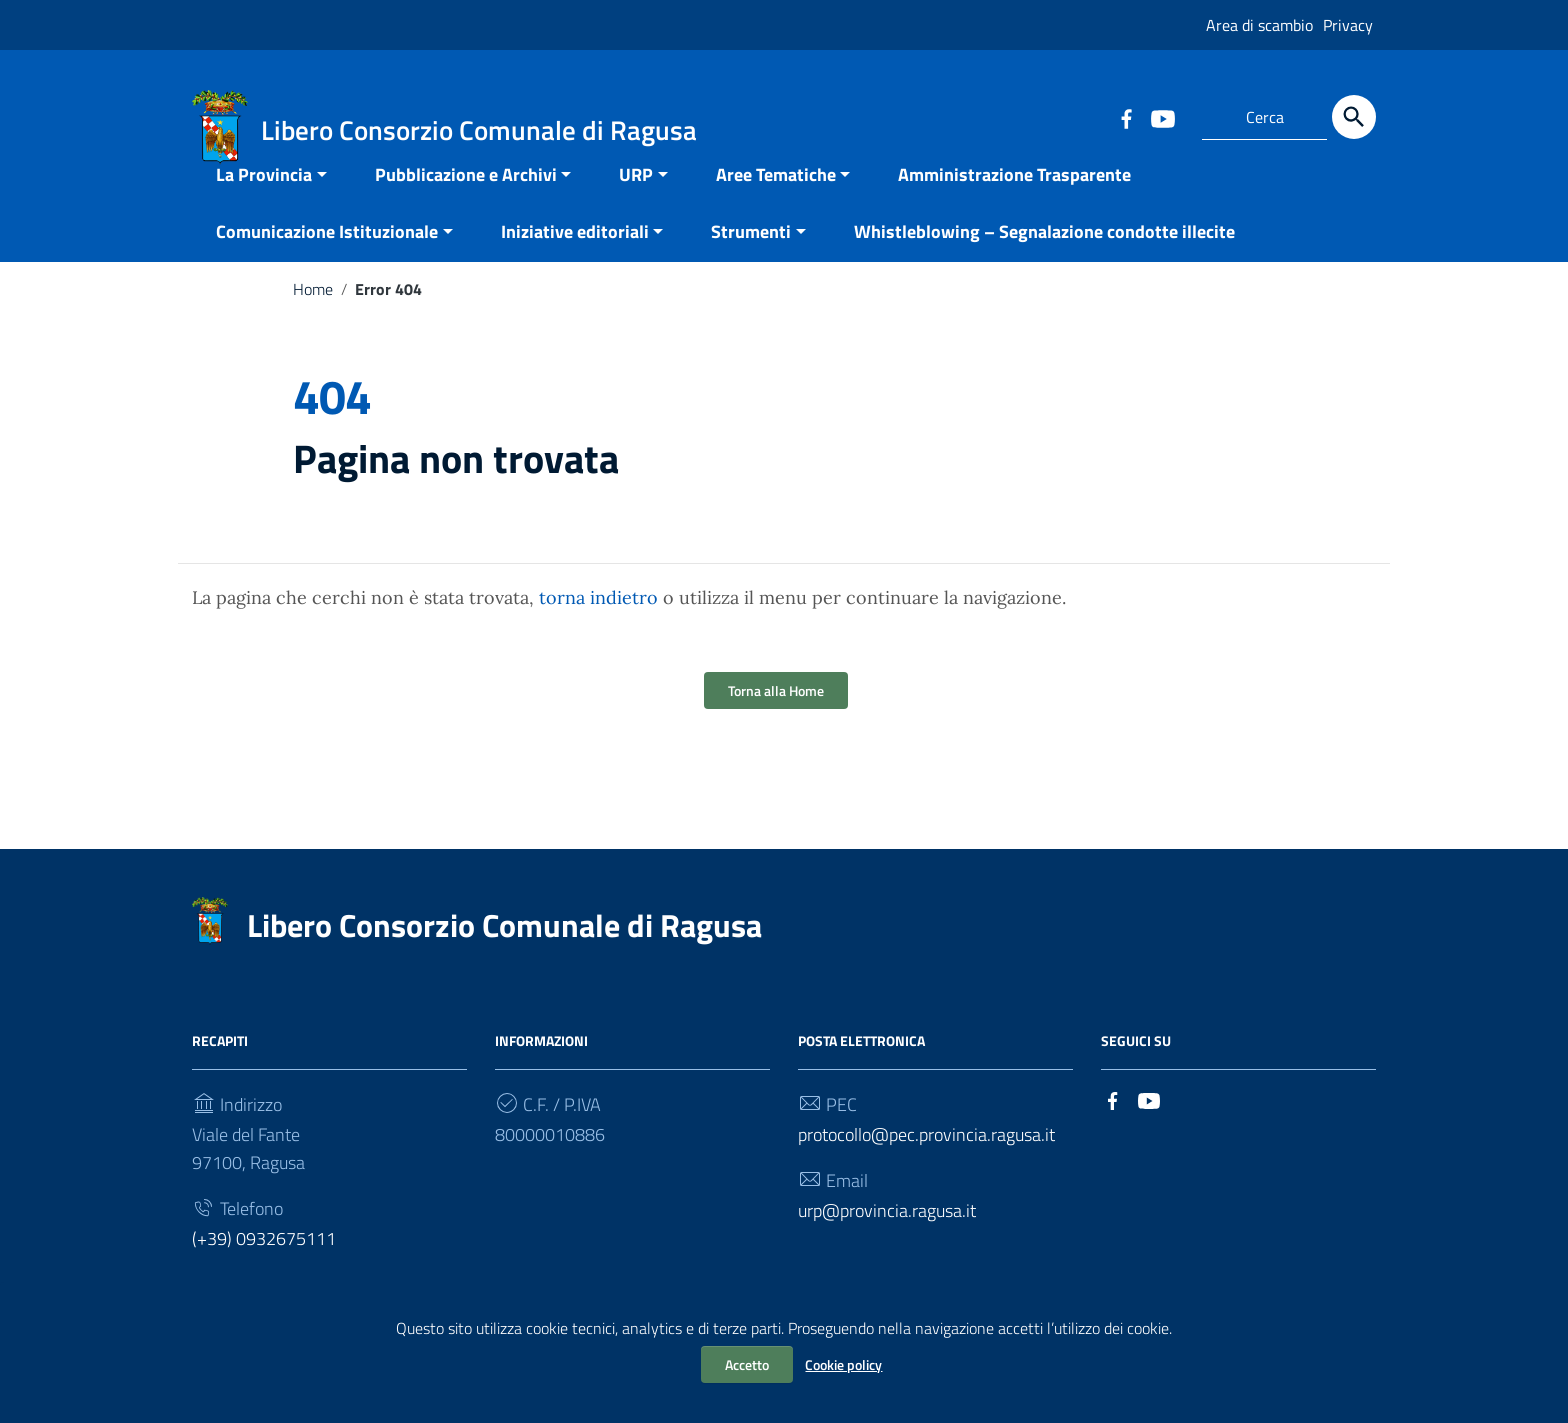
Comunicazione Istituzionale (327, 254)
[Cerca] (1354, 117)
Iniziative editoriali (575, 254)
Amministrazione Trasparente (1014, 197)
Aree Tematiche (776, 197)
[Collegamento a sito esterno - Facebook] (1126, 117)
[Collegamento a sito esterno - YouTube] (1162, 117)
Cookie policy (843, 1364)
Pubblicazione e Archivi (466, 197)
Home (313, 312)
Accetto (747, 1364)
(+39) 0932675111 (264, 1261)
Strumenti (751, 254)
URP (636, 197)
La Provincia (264, 197)
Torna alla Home (776, 713)
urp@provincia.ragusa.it (887, 1233)
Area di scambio (1259, 25)
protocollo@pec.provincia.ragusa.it (926, 1157)
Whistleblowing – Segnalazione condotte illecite (1044, 254)
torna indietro (598, 620)
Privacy (1348, 25)
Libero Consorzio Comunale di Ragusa (504, 948)
